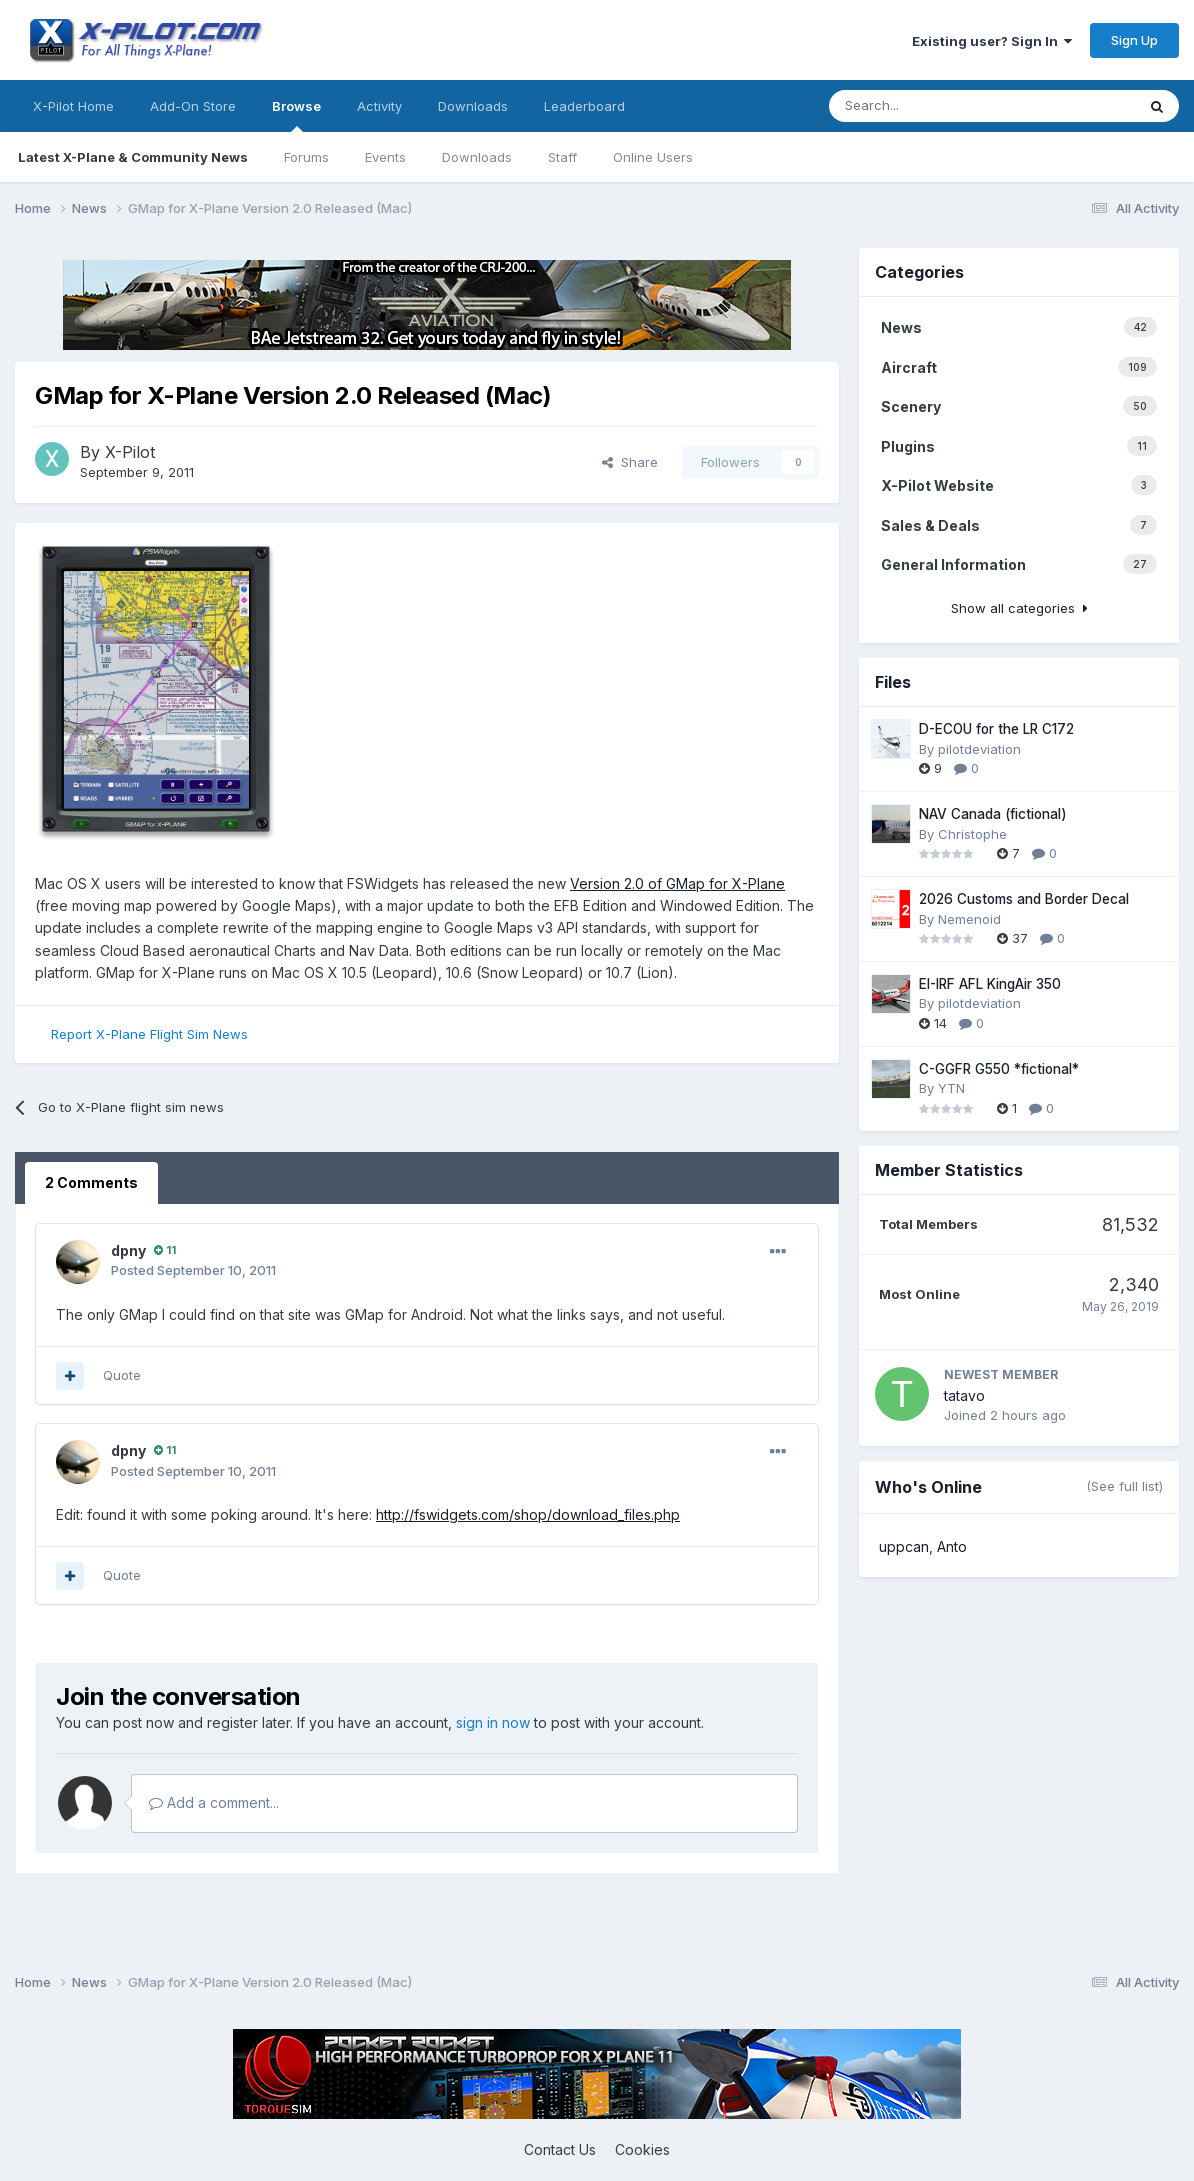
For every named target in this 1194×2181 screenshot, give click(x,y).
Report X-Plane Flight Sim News (149, 1034)
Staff (562, 157)
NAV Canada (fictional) (993, 814)
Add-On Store (193, 106)
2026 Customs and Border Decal (1024, 899)
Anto (952, 1546)
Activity (379, 106)
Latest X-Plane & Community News (133, 157)
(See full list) (1124, 1486)
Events (385, 157)
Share (630, 462)
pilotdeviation (979, 749)
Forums (306, 157)
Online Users (653, 157)
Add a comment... (214, 1802)
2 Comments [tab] (91, 1182)
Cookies (642, 2149)
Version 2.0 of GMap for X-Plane (677, 883)
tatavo (964, 1395)
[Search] (876, 106)
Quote (122, 1375)
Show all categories (1019, 608)
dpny (128, 1250)
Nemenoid (969, 919)
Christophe (972, 834)
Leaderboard (584, 106)
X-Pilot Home (73, 106)
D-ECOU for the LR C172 (996, 729)
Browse (296, 115)
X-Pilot (130, 452)
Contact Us (560, 2149)
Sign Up (1134, 40)
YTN (951, 1088)
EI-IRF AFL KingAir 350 (990, 984)
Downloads (477, 157)
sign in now (493, 1722)
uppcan (904, 1546)
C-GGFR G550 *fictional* (999, 1069)
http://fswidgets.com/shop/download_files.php (528, 1514)
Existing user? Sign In (992, 41)
